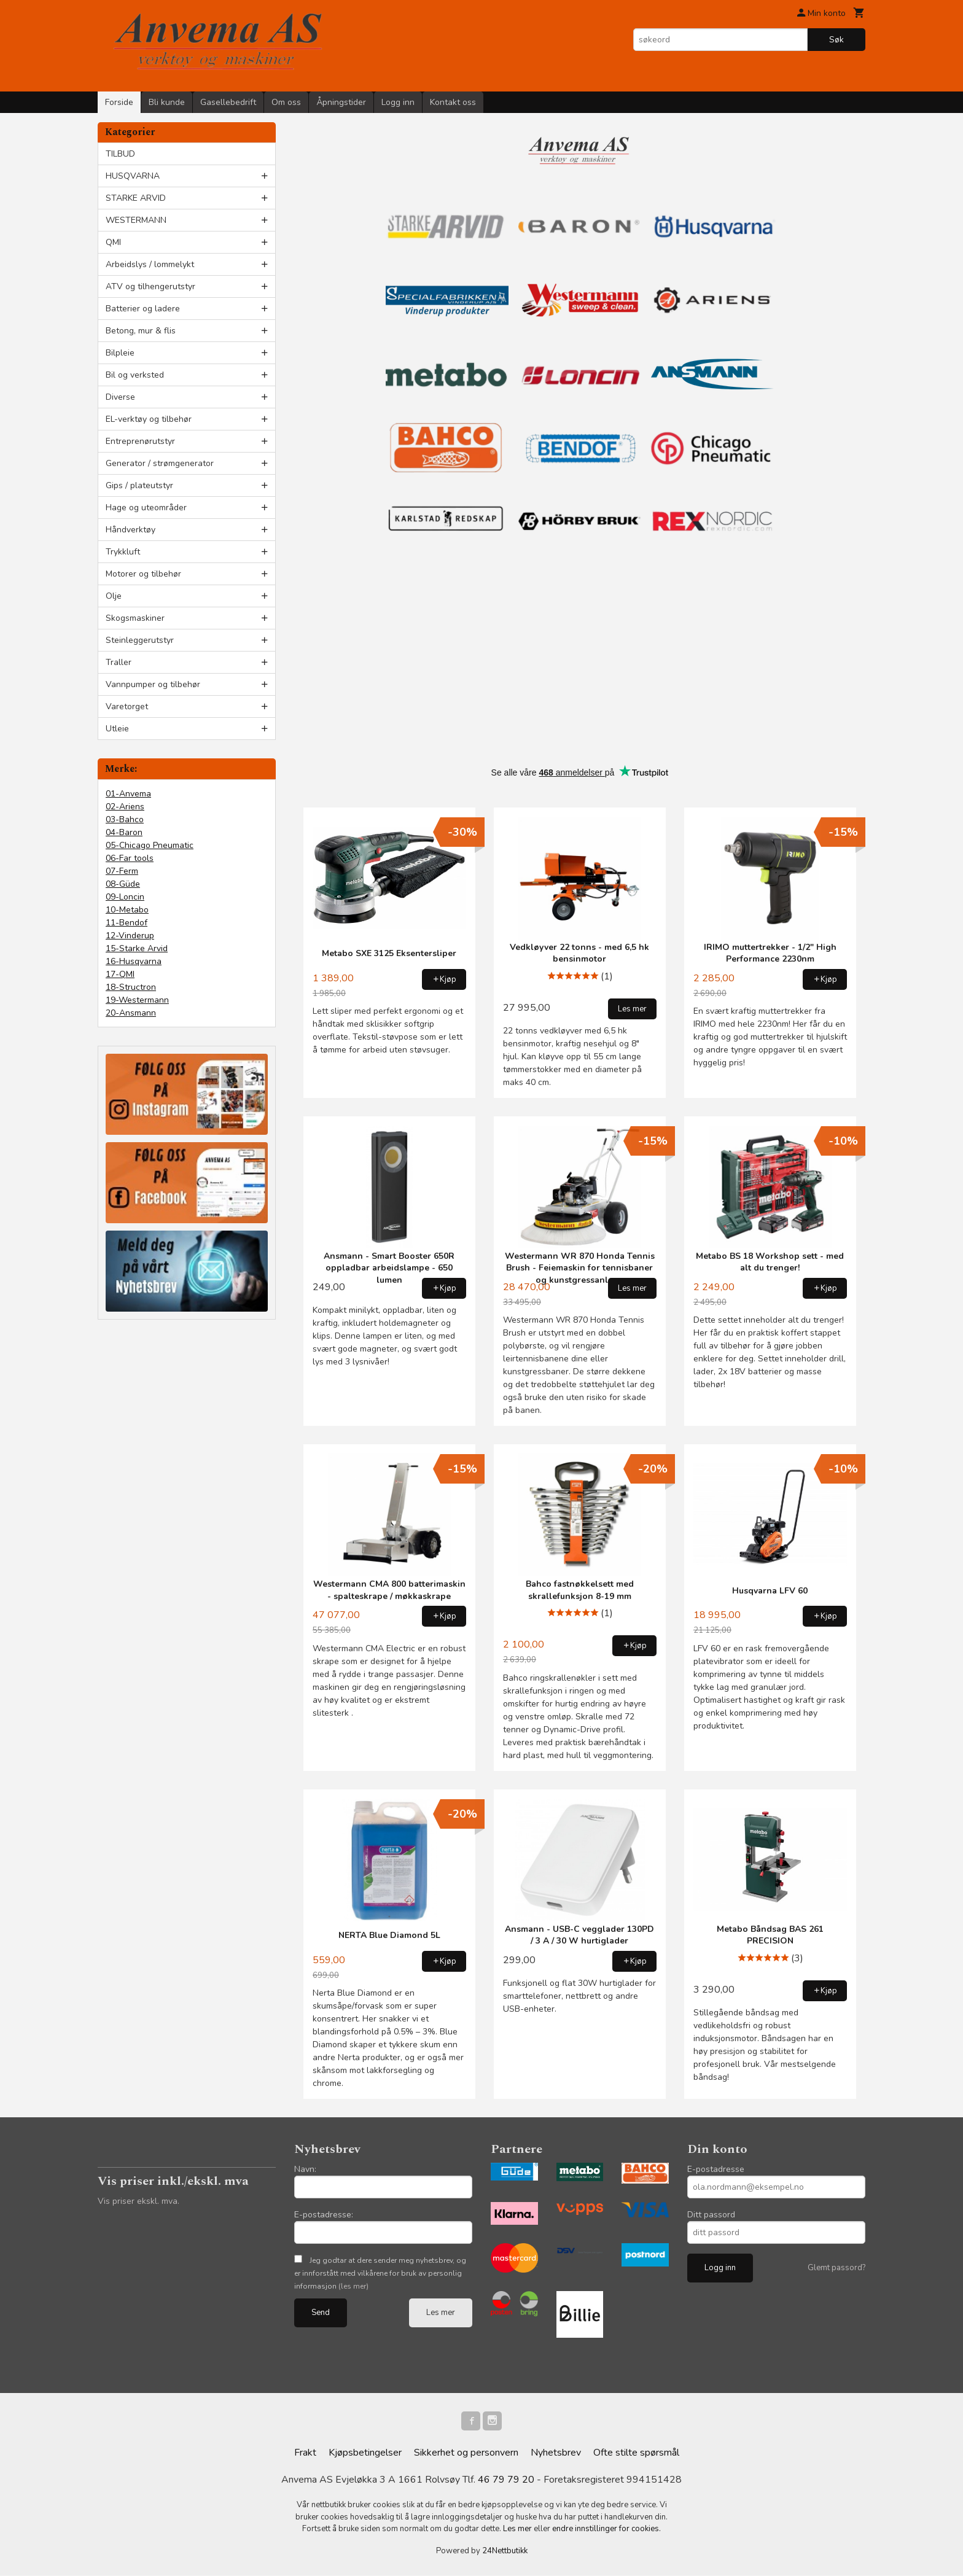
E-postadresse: (323, 2214)
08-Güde (123, 884)
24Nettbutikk (505, 2551)
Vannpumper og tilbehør (153, 684)
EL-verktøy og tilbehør (149, 419)
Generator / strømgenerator (160, 463)
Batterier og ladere (143, 308)
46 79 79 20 (506, 2480)
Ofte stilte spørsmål (636, 2453)
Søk (836, 39)
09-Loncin (125, 897)
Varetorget (127, 706)
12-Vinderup (130, 935)
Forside (119, 102)
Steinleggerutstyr (140, 640)
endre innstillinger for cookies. (606, 2529)
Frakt (305, 2453)
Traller (118, 662)
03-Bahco (125, 819)
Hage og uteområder (146, 507)
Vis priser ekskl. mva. (138, 2201)
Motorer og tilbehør (143, 574)
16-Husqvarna (134, 961)
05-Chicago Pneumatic (149, 845)
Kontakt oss (453, 102)
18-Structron (131, 987)
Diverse (120, 397)
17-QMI (120, 974)
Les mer (440, 2312)
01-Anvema (128, 794)
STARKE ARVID (136, 198)
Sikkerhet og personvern (466, 2453)
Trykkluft (123, 552)
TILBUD (120, 154)
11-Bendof (126, 922)
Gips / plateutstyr (139, 485)
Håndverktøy (130, 529)
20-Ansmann (131, 1013)
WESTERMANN (136, 220)
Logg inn (398, 102)
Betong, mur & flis (141, 331)
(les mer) (353, 2286)
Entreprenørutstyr (140, 441)
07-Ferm (122, 871)
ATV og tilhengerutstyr (150, 286)
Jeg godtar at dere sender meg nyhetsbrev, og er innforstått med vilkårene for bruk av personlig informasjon (380, 2273)
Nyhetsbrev (556, 2453)
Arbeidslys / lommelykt (150, 264)
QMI (113, 242)
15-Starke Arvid (137, 948)
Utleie (117, 728)
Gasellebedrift (228, 102)
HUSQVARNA (133, 176)
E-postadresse (715, 2169)
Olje (114, 596)
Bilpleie (120, 353)
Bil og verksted (135, 375)
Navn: (305, 2169)
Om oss (286, 102)
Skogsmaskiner (135, 618)
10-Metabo (127, 910)
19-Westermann (137, 1000)
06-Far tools (130, 858)
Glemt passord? (836, 2267)
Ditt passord (711, 2214)
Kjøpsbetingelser (365, 2453)
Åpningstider (341, 102)
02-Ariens (125, 806)
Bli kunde (167, 102)
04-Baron (124, 832)
